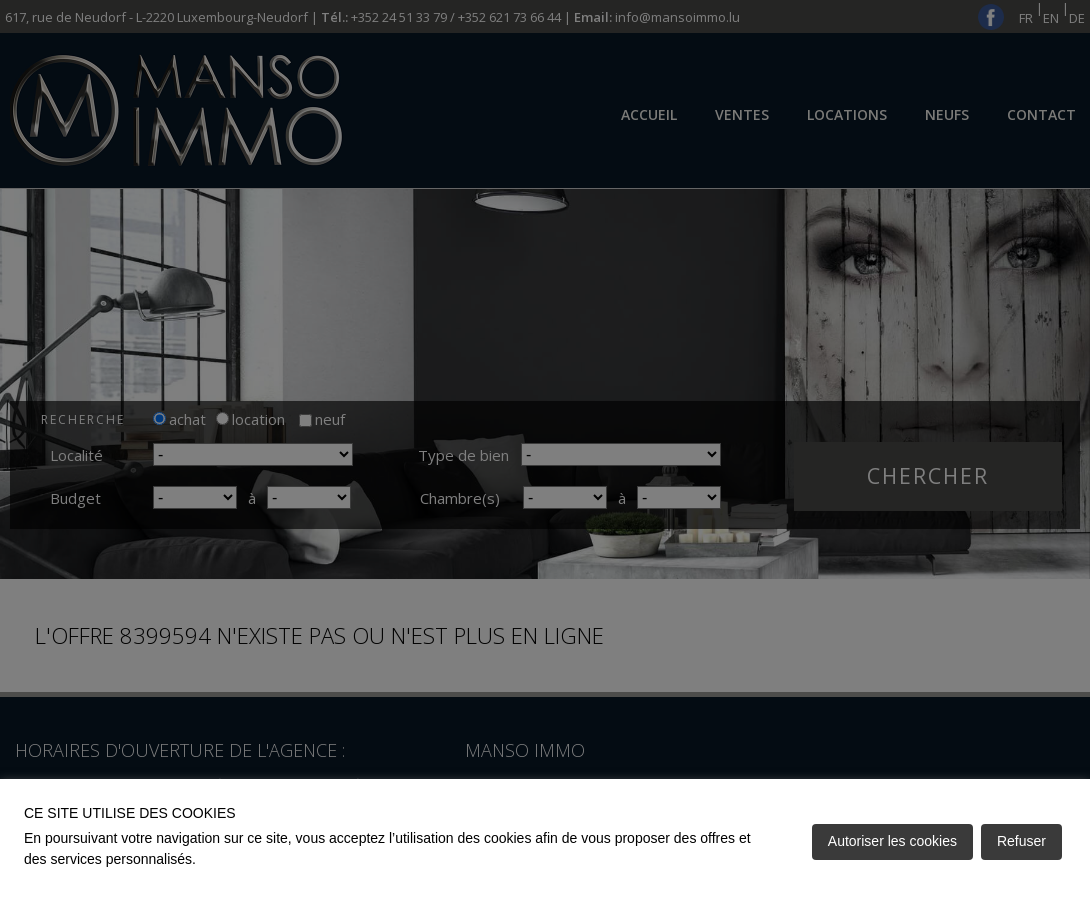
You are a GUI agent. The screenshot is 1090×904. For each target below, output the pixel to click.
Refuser (1021, 841)
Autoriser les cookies (892, 841)
